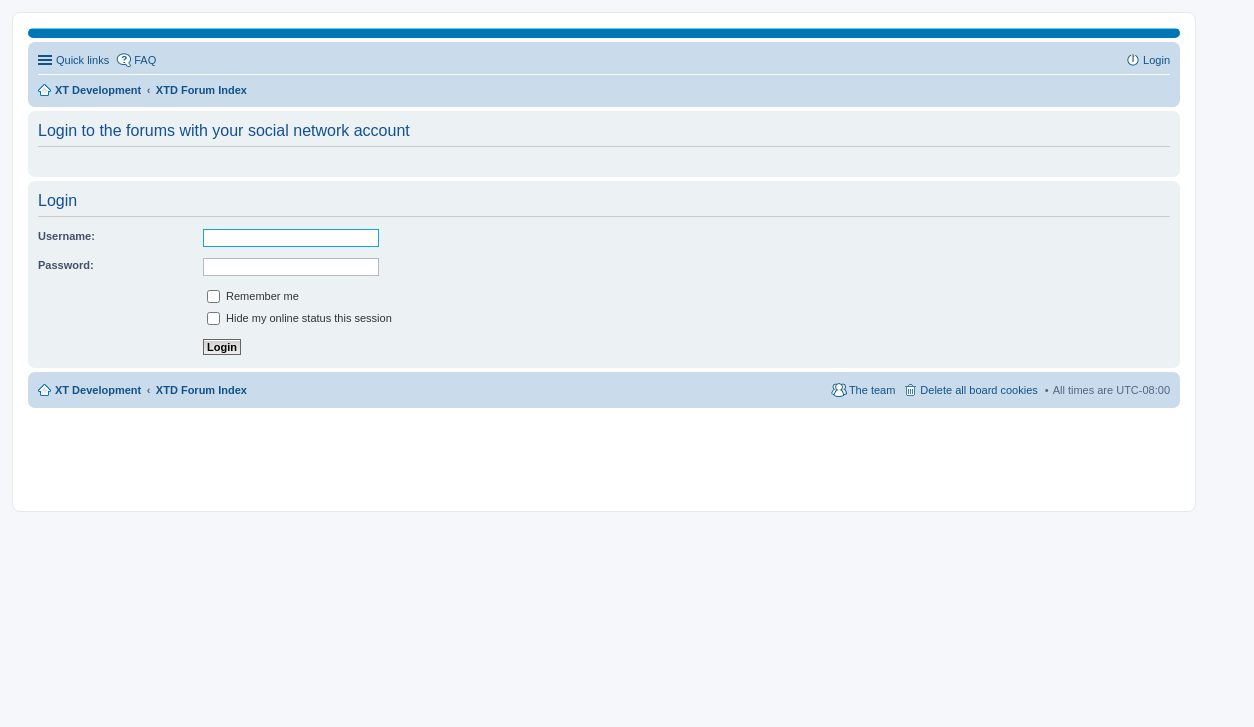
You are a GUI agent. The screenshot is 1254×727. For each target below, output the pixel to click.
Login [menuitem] (1156, 60)
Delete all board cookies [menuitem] (978, 390)
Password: (66, 265)
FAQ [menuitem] (145, 60)
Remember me (253, 296)
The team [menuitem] (872, 390)
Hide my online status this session (299, 318)
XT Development (98, 390)
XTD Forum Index (201, 390)
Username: (66, 236)
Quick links (82, 60)
